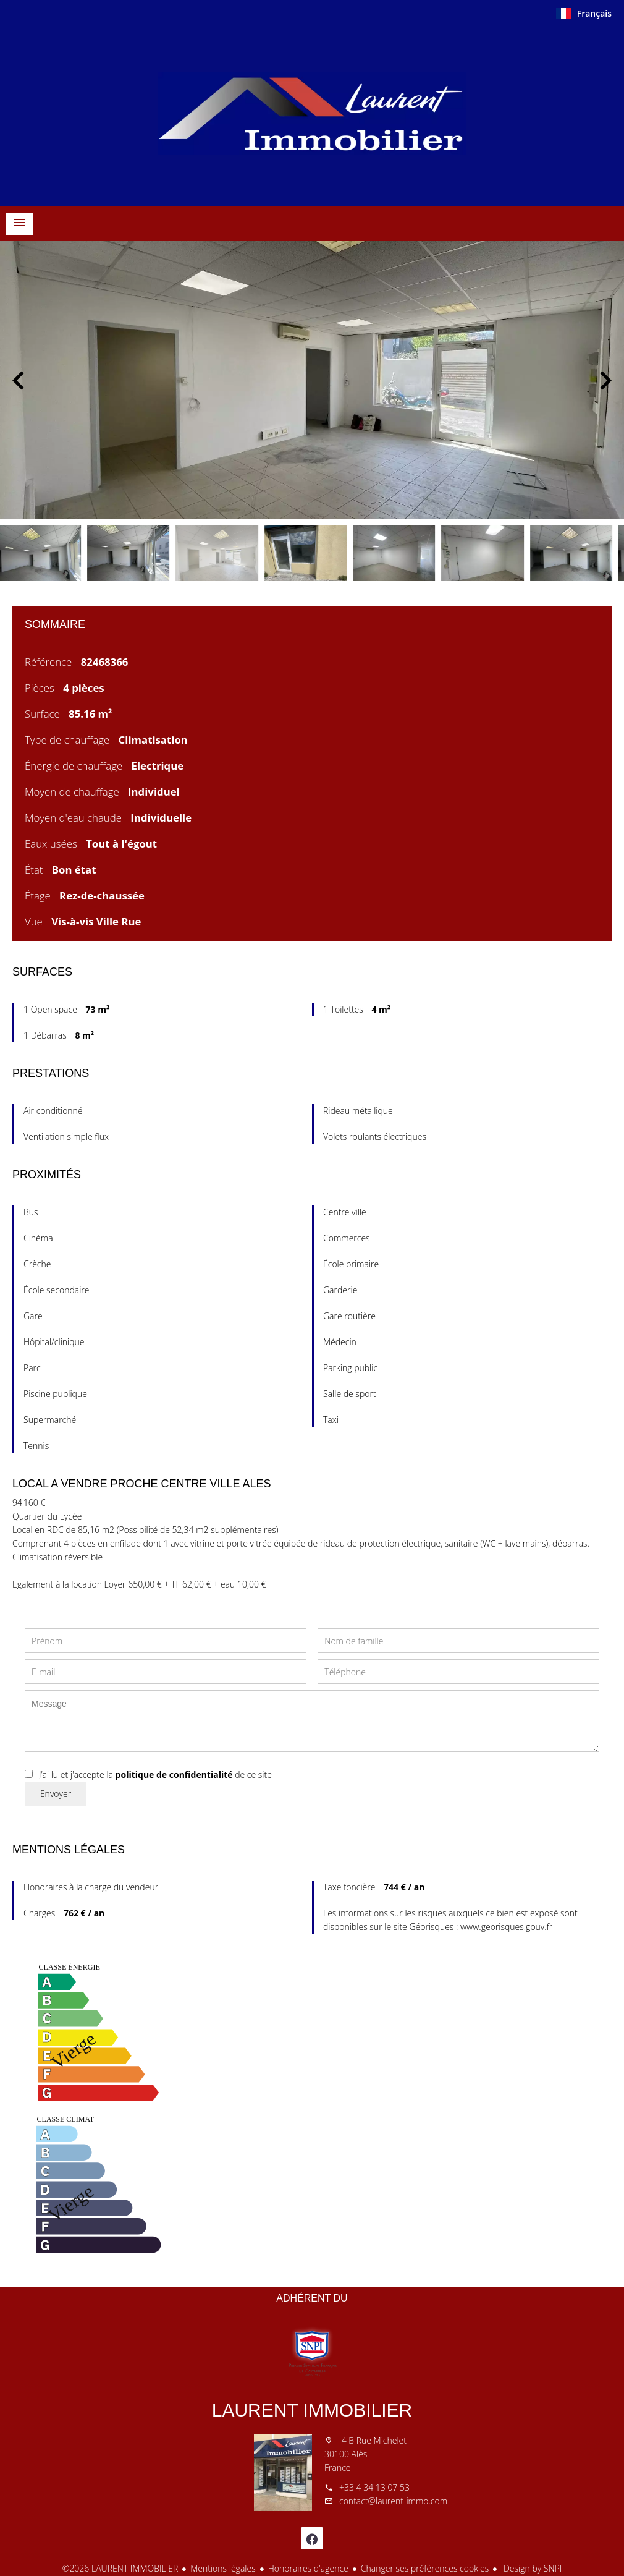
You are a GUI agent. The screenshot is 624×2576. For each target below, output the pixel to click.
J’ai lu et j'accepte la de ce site (155, 1774)
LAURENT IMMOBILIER (312, 2410)
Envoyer (55, 1794)
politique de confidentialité (174, 1774)
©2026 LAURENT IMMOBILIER (120, 2568)
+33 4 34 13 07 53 (374, 2487)
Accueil (312, 113)
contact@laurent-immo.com (393, 2501)
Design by (531, 2568)
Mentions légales (222, 2568)
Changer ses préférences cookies (425, 2568)
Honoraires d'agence (308, 2568)
